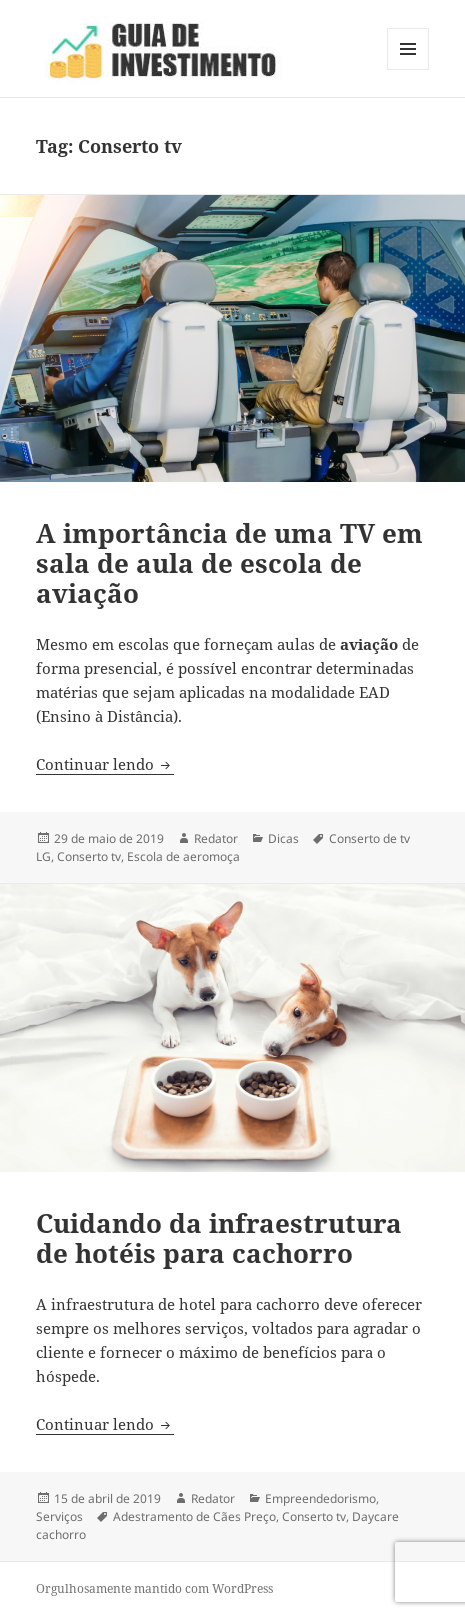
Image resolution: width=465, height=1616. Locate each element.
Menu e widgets (408, 69)
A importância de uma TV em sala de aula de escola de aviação (229, 563)
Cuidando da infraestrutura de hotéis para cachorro (219, 1238)
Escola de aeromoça (183, 856)
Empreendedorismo (320, 1498)
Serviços (59, 1516)
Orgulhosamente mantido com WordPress (154, 1588)
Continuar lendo (105, 764)
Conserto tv (89, 856)
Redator (216, 838)
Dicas (283, 838)
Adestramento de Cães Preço (194, 1516)
